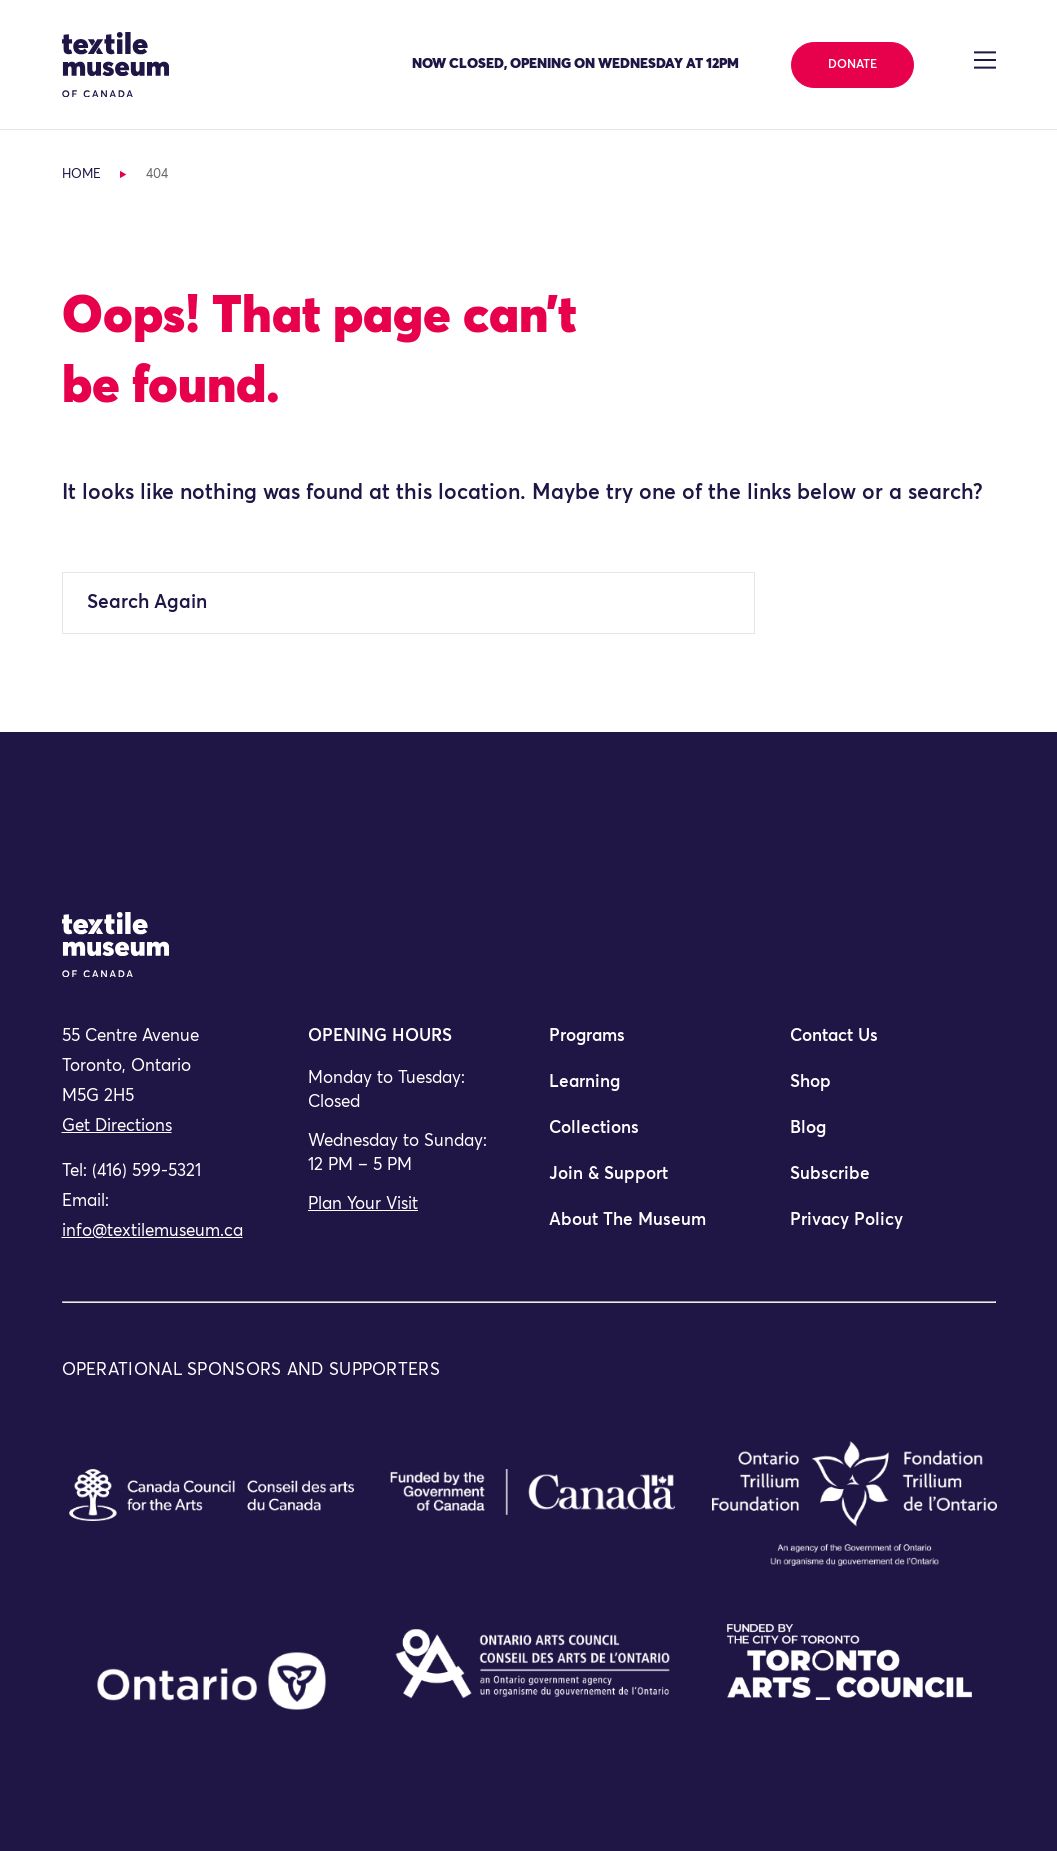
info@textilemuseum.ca (152, 1231)
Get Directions (117, 1126)
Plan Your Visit (363, 1204)
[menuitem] (649, 1045)
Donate (852, 65)
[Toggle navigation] (984, 60)
